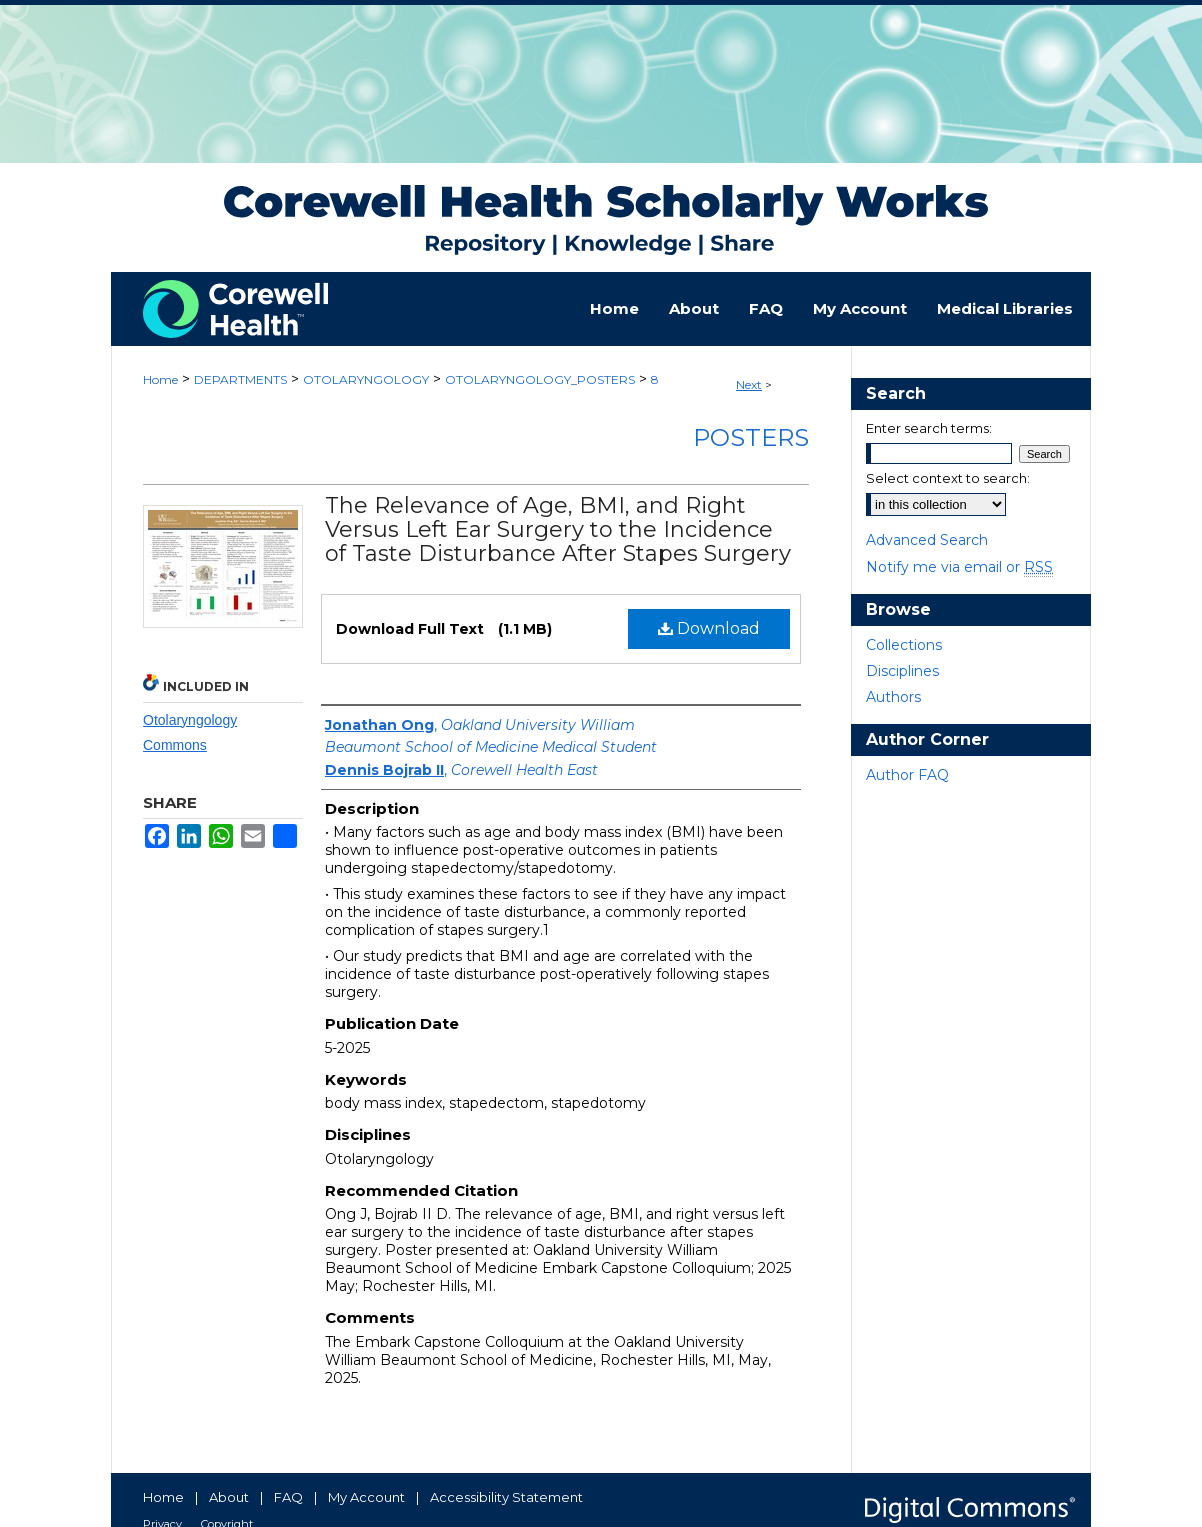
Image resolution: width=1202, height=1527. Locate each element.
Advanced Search (927, 540)
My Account (366, 1497)
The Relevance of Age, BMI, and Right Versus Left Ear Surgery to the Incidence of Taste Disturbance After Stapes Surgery (558, 529)
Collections (904, 645)
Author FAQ (907, 775)
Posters (751, 437)
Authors (893, 697)
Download (709, 628)
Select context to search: (948, 478)
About (229, 1497)
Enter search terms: (929, 428)
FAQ (288, 1497)
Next (749, 384)
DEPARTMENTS (240, 379)
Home (160, 379)
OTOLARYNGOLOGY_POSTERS (540, 379)
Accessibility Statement (506, 1497)
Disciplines (902, 671)
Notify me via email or (959, 567)
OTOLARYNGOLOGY (366, 379)
